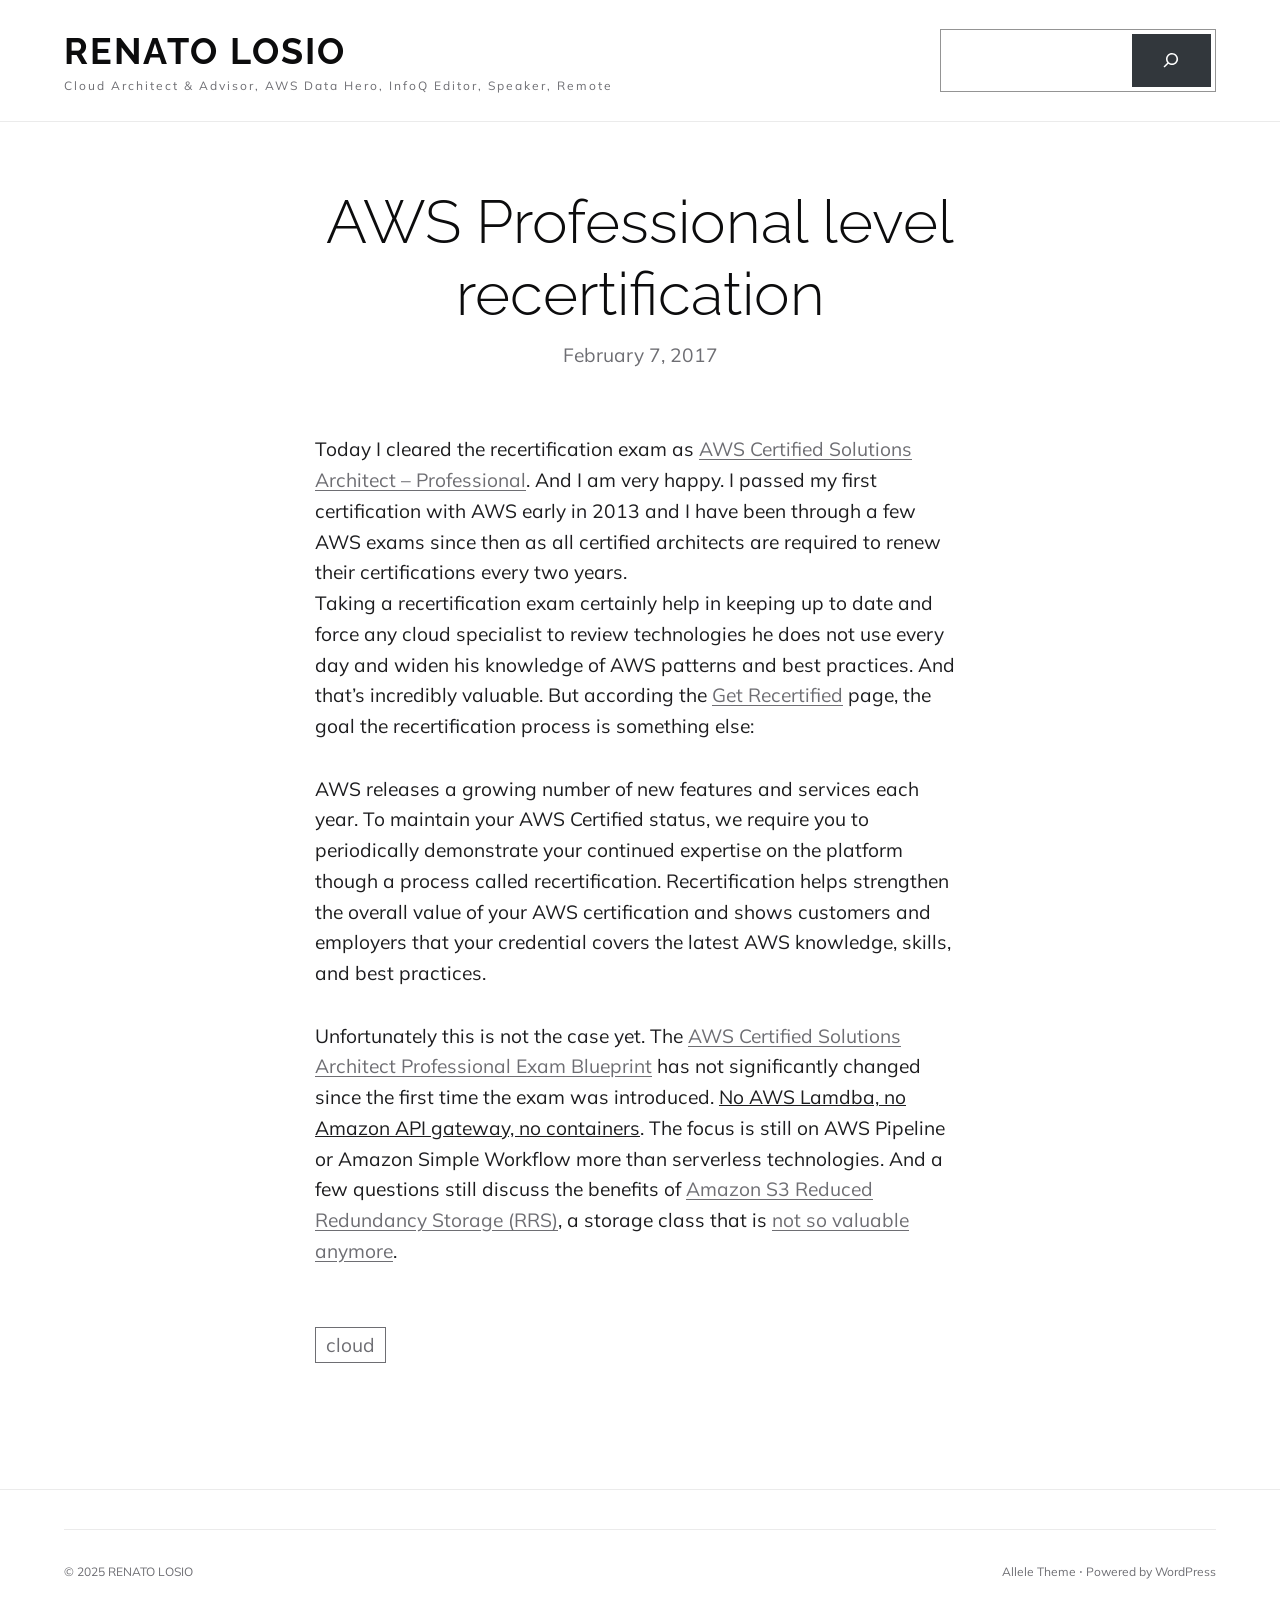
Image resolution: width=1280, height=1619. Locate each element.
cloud (350, 1345)
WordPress (1185, 1571)
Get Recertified (777, 695)
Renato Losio (205, 51)
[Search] (1171, 61)
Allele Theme (1039, 1571)
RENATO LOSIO (150, 1571)
